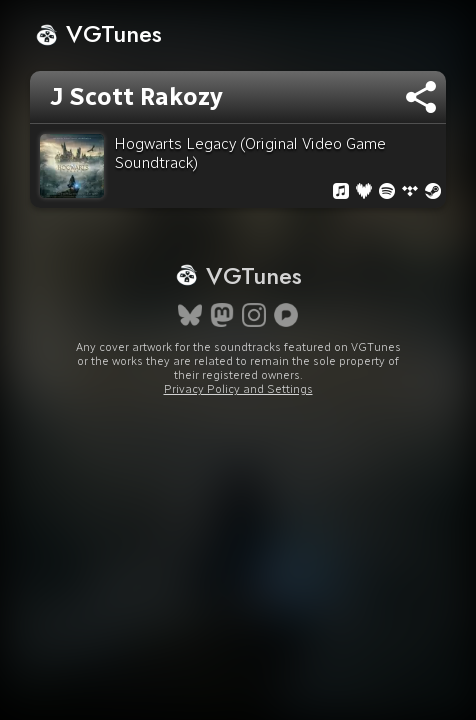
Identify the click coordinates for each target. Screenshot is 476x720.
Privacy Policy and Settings (238, 389)
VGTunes (98, 33)
